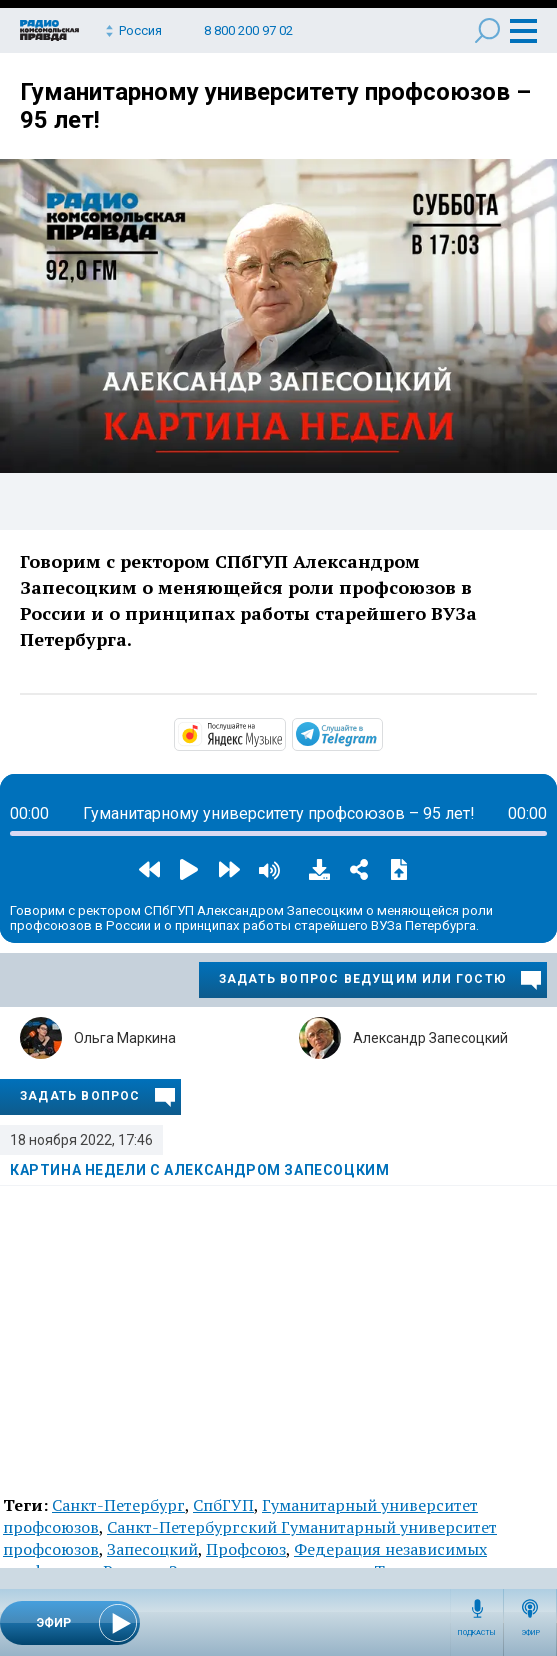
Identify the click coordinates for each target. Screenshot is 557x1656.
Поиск (487, 30)
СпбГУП (223, 1505)
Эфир (530, 1633)
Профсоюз (246, 1549)
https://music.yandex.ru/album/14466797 (284, 733)
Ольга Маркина (125, 1038)
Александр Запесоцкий (430, 1038)
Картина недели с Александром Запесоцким (199, 1170)
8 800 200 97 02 (248, 30)
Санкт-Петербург (118, 1505)
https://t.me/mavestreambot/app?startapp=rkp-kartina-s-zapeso (381, 733)
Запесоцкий (152, 1549)
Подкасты (477, 1633)
